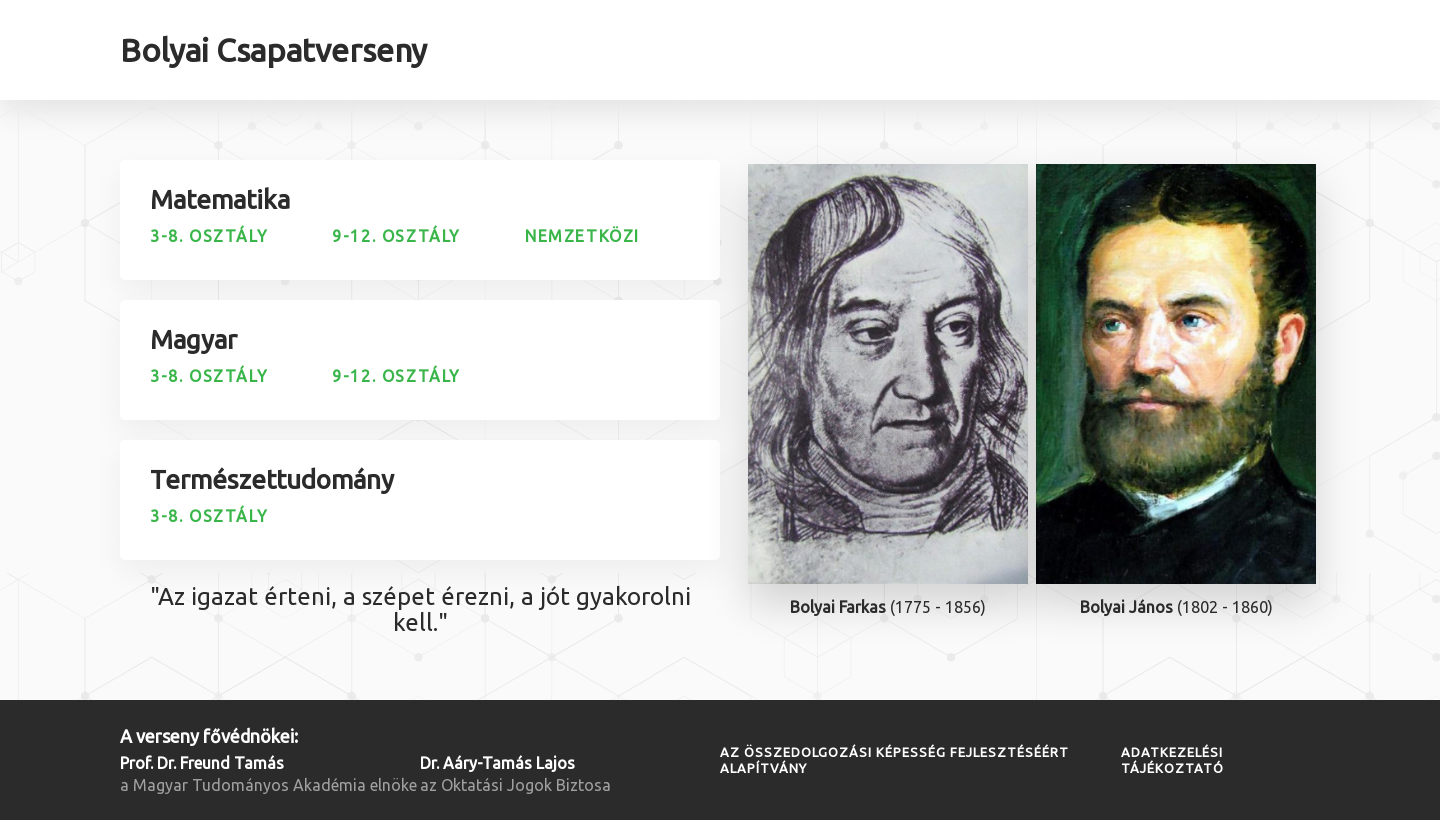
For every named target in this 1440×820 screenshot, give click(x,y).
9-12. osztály (396, 236)
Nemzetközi (582, 236)
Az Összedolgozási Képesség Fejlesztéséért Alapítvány (894, 760)
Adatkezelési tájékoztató (1172, 760)
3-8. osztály (209, 236)
